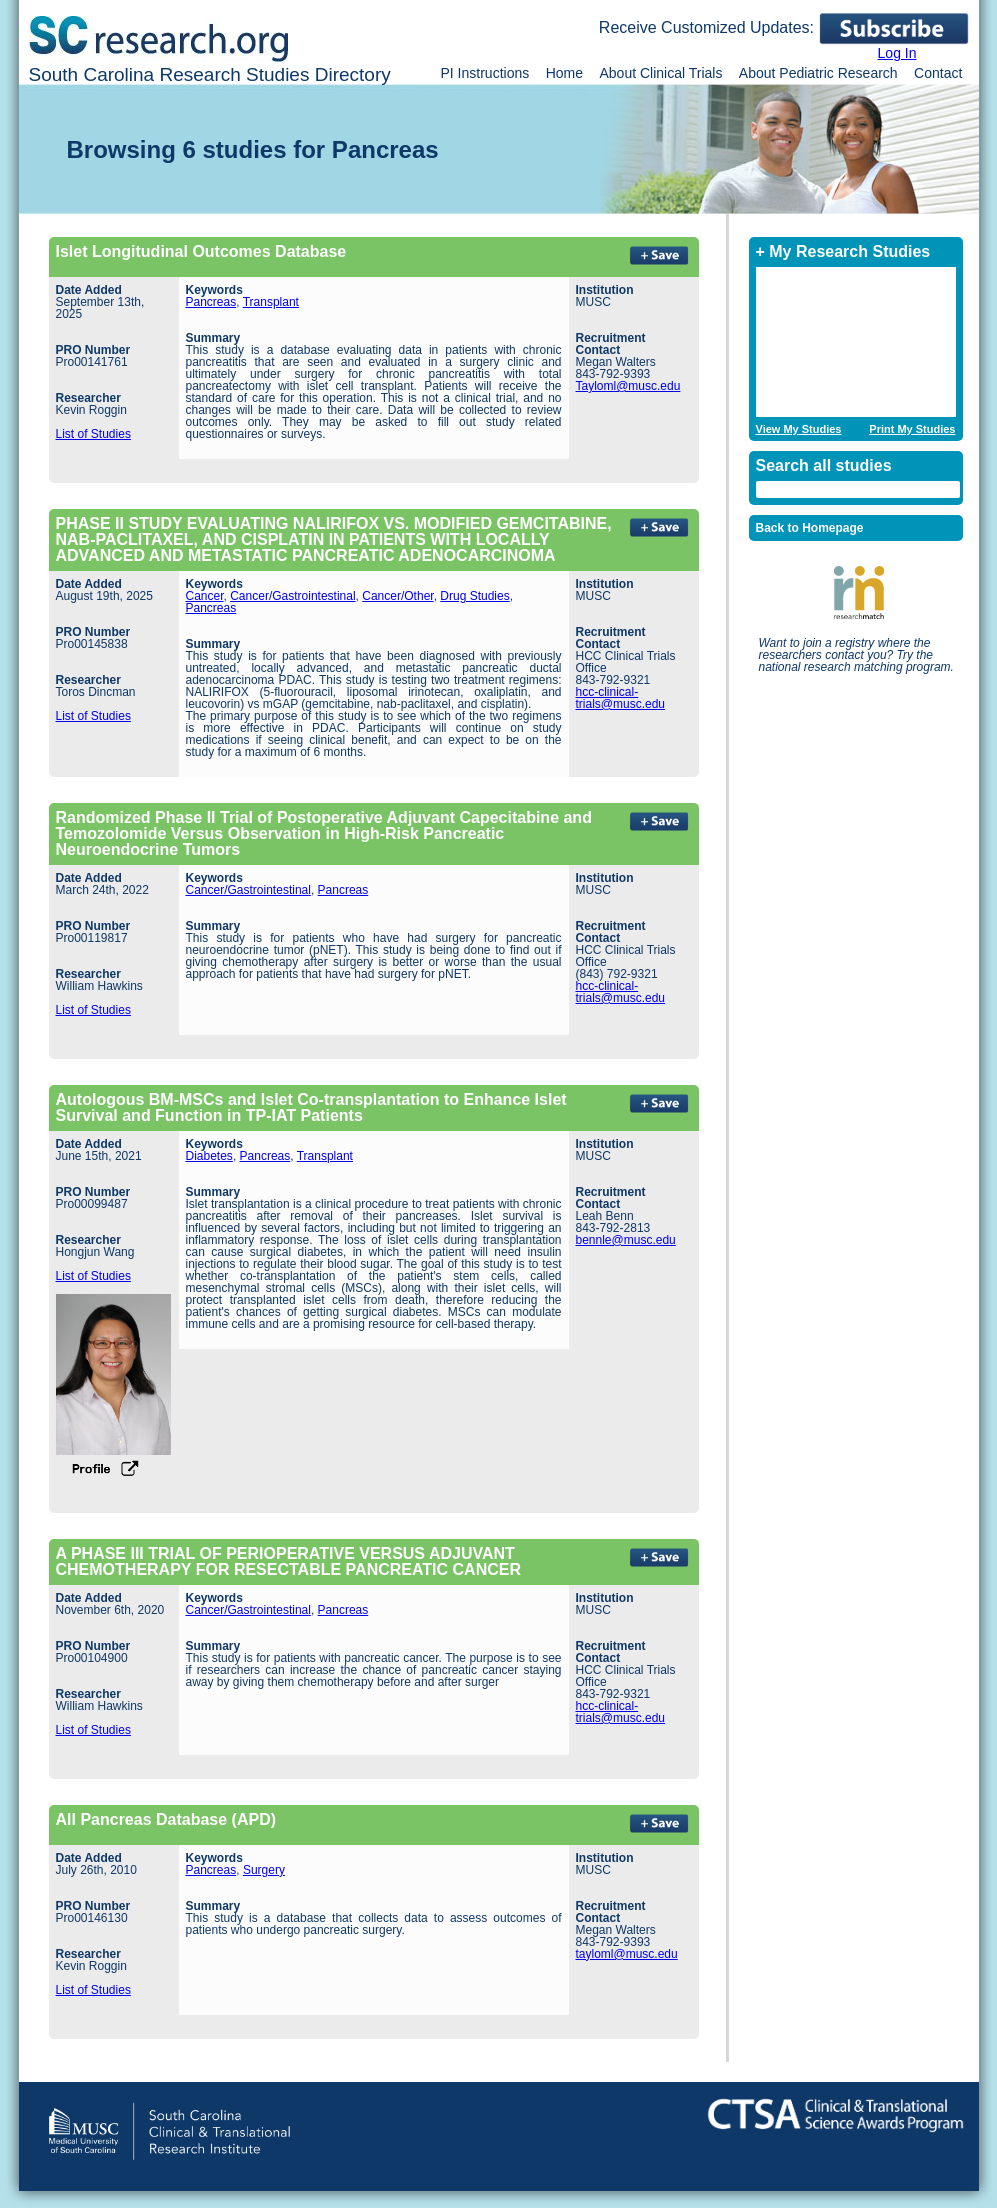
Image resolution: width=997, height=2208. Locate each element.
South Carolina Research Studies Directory (210, 74)
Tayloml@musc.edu (628, 386)
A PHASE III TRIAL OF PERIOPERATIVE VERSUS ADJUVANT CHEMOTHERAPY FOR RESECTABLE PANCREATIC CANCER (289, 1561)
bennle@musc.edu (626, 1240)
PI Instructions (485, 73)
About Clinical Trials (660, 73)
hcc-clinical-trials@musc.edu (621, 698)
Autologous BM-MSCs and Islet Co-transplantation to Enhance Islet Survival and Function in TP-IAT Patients (311, 1107)
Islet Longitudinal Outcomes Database (201, 251)
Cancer (205, 596)
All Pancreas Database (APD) (166, 1819)
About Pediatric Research (818, 73)
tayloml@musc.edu (627, 1954)
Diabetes (209, 1156)
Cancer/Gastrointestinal (292, 596)
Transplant (271, 302)
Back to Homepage (810, 528)
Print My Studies (912, 429)
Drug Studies (474, 596)
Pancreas (211, 302)
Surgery (264, 1870)
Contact (938, 73)
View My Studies (799, 429)
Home (564, 73)
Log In (897, 53)
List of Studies (93, 434)
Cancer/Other (397, 596)
